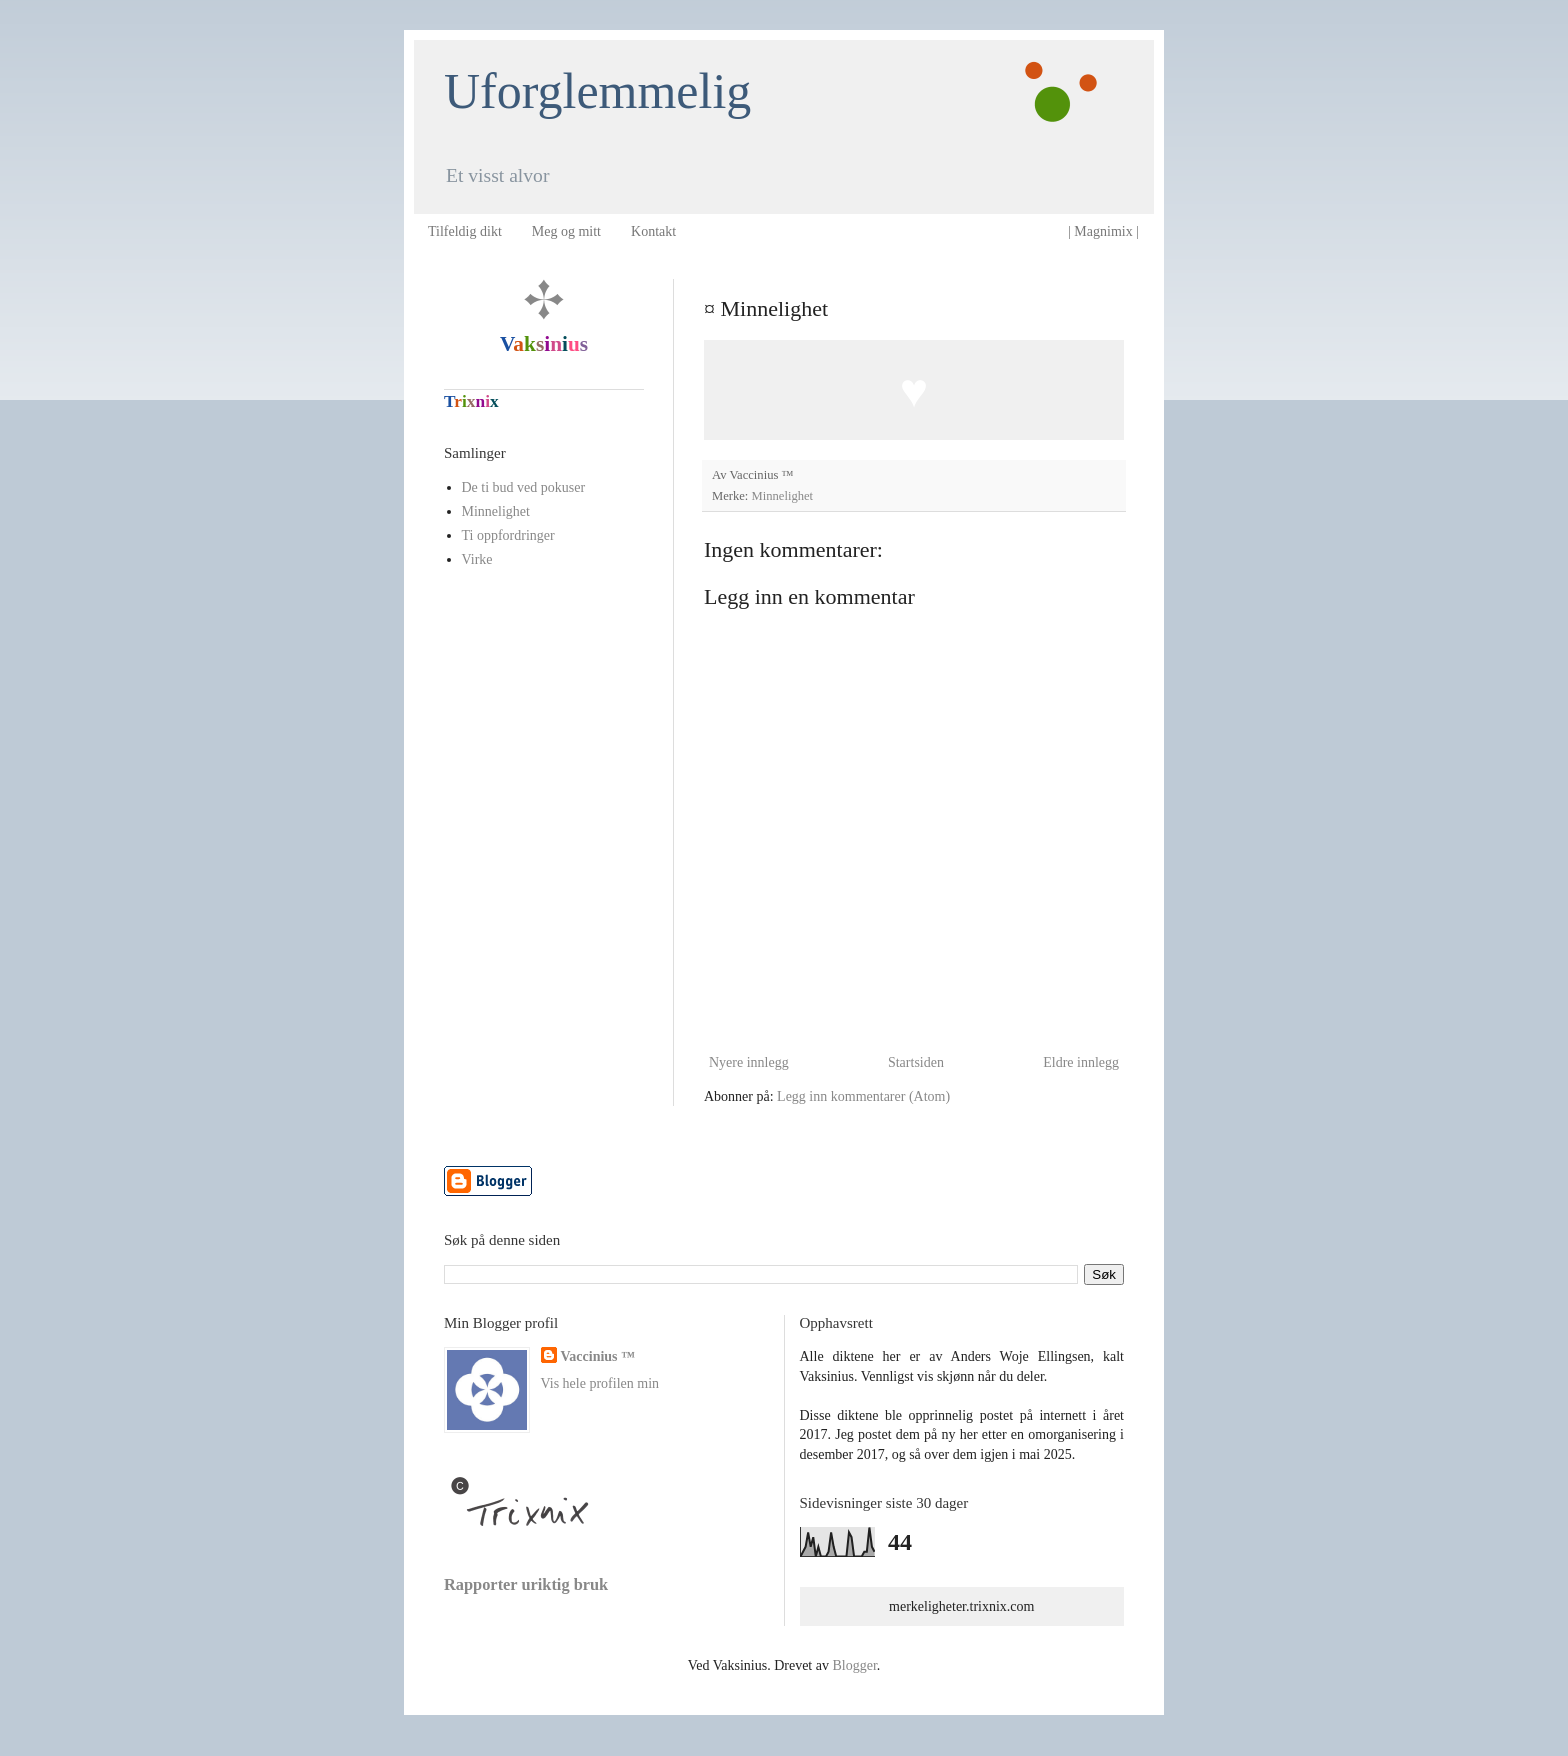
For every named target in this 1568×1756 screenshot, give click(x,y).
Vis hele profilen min (600, 1383)
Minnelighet (783, 496)
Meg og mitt (566, 231)
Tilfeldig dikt (465, 231)
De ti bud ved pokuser (524, 487)
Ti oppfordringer (508, 535)
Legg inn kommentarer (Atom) (863, 1096)
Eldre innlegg (1081, 1062)
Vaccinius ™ (598, 1356)
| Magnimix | (1103, 231)
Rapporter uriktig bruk (526, 1584)
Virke (477, 559)
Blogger (854, 1665)
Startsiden (916, 1062)
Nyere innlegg (749, 1062)
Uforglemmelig (597, 91)
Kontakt (653, 231)
